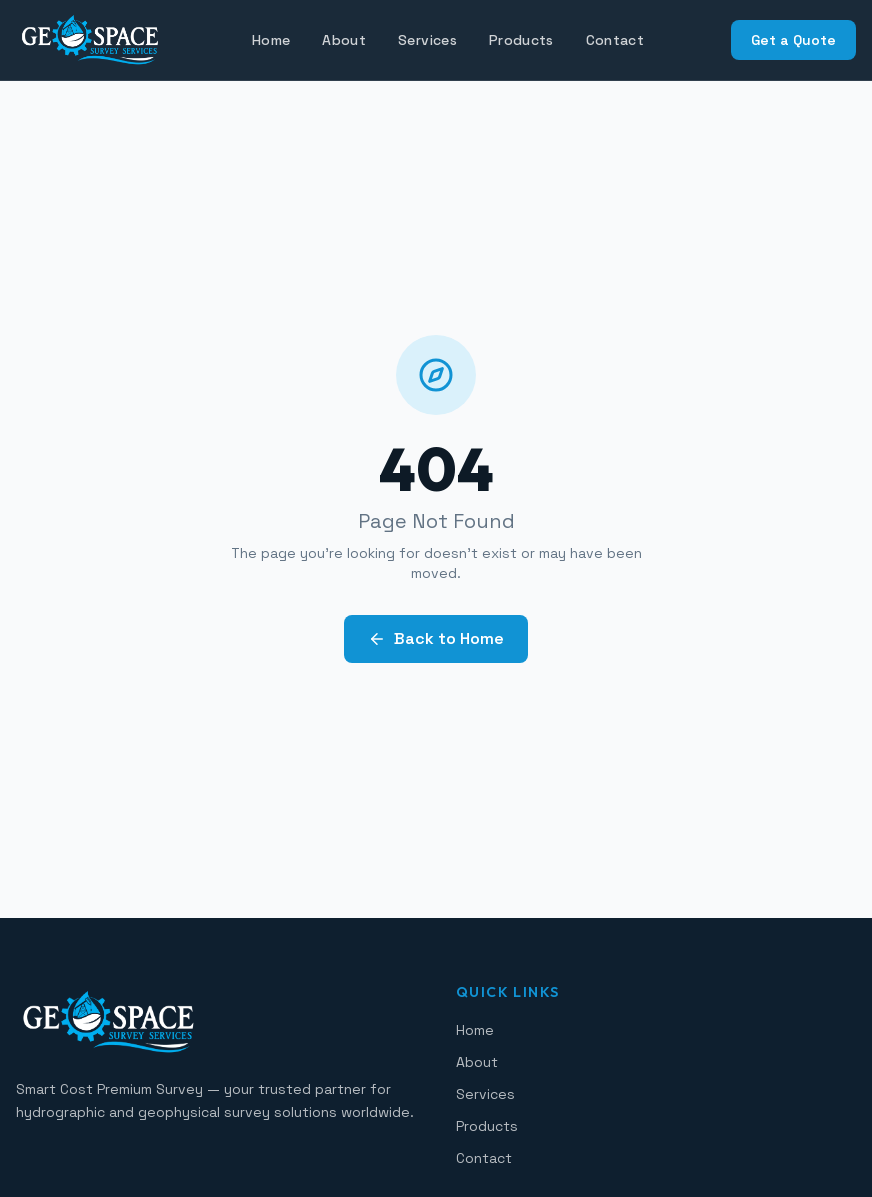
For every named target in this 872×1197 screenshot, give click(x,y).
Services (427, 40)
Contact (615, 40)
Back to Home (436, 638)
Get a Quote (793, 40)
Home (271, 40)
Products (521, 40)
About (344, 40)
